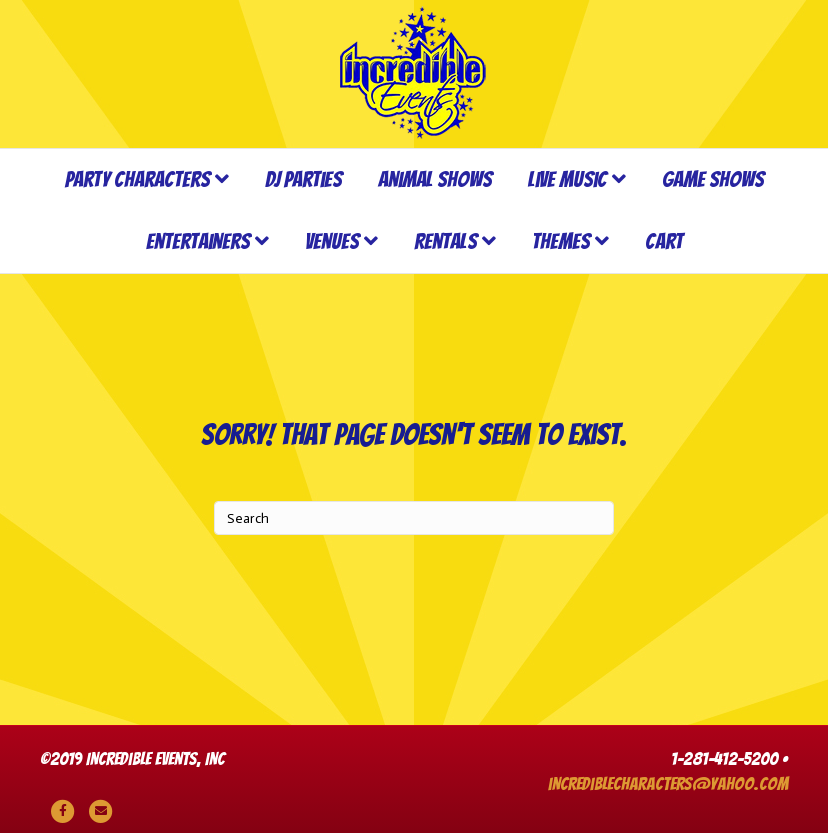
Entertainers (198, 241)
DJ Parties (303, 179)
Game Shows (713, 179)
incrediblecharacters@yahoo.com (668, 783)
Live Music (567, 179)
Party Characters (137, 179)
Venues (332, 241)
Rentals (445, 241)
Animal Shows (435, 179)
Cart (664, 241)
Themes (561, 241)
